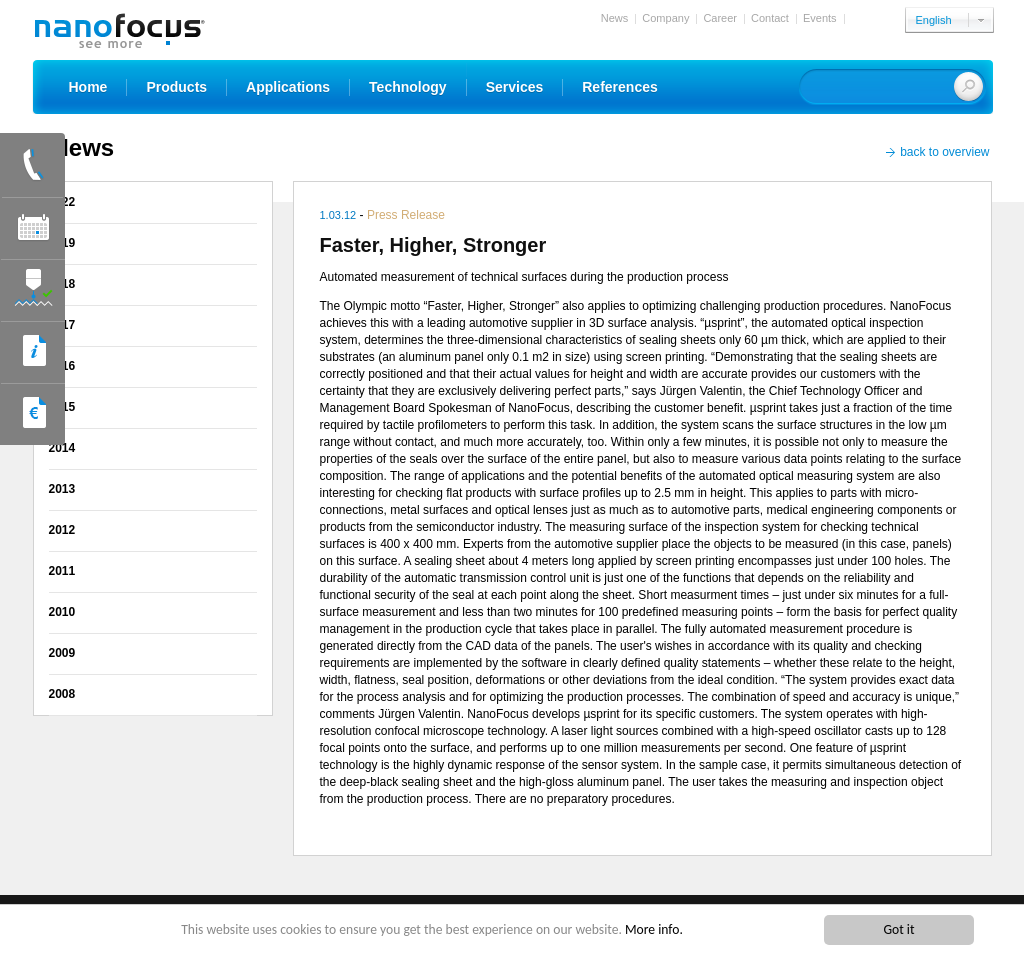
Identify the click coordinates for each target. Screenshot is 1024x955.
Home (88, 87)
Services (515, 87)
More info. (654, 929)
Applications (288, 87)
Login (864, 18)
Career (720, 18)
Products (176, 87)
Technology (408, 87)
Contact (770, 18)
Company (665, 18)
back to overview (944, 152)
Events (820, 18)
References (620, 87)
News (615, 18)
